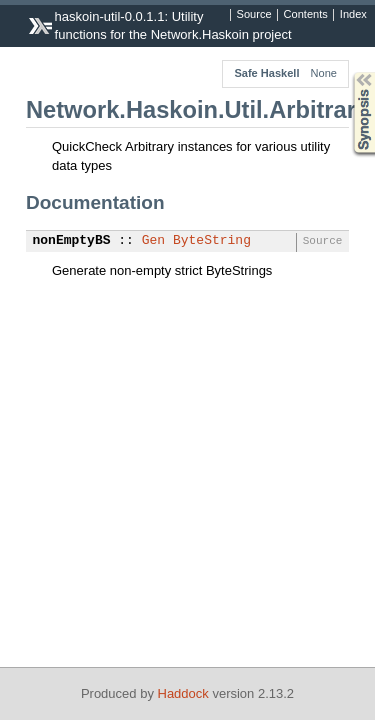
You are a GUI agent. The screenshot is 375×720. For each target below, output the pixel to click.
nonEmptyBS (72, 241)
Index (353, 15)
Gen (153, 241)
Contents (306, 15)
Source (254, 15)
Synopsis (348, 72)
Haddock (183, 693)
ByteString (212, 241)
